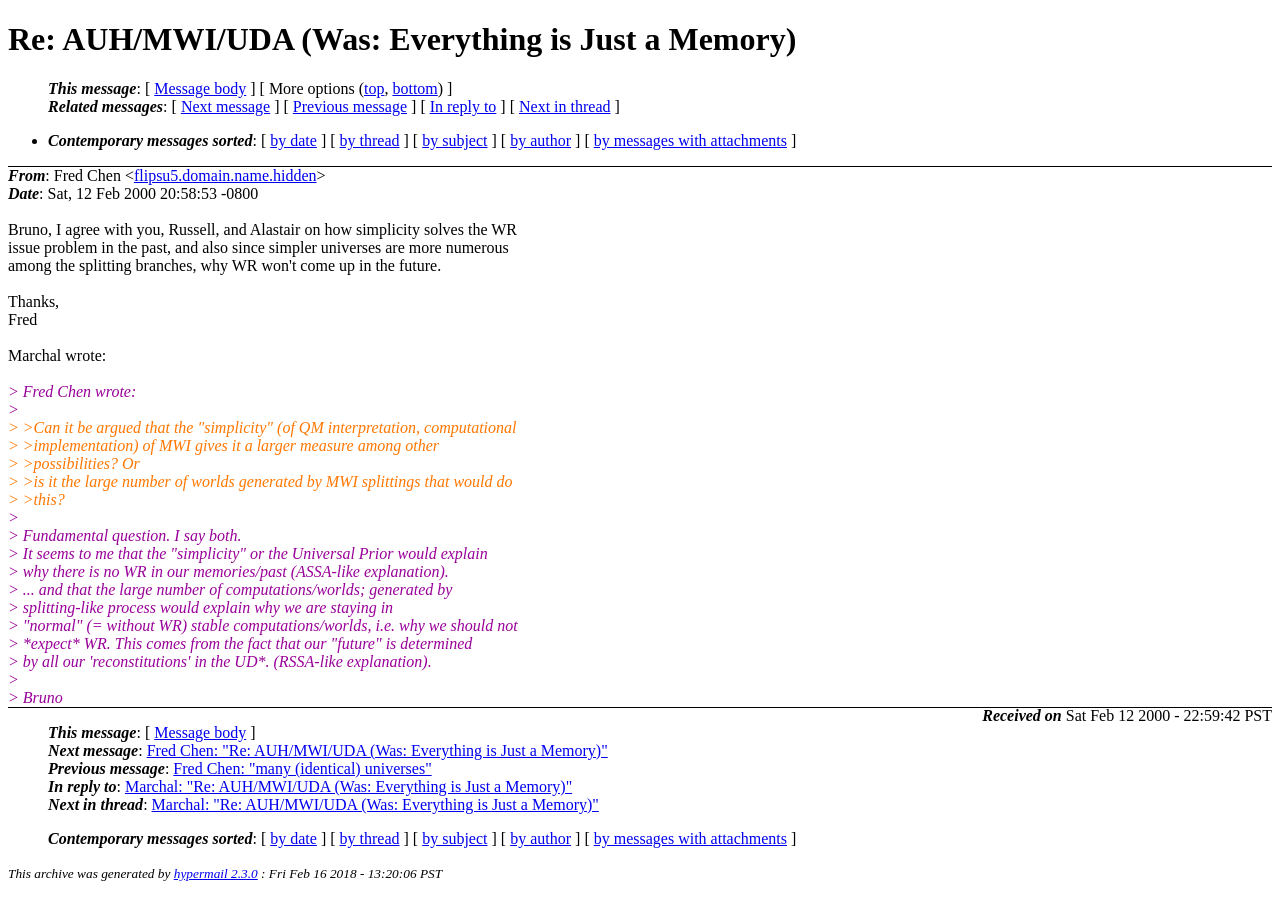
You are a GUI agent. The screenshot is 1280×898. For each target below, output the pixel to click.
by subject (454, 140)
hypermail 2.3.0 (216, 873)
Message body (200, 88)
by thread (370, 140)
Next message (225, 106)
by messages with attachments (690, 140)
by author (540, 140)
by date (293, 140)
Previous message (350, 106)
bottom (414, 88)
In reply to (463, 106)
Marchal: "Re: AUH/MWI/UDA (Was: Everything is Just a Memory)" (348, 786)
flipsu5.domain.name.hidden (225, 175)
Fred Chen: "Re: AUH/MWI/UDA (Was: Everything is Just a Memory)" (377, 750)
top (374, 88)
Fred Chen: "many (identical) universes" (302, 768)
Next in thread (565, 106)
